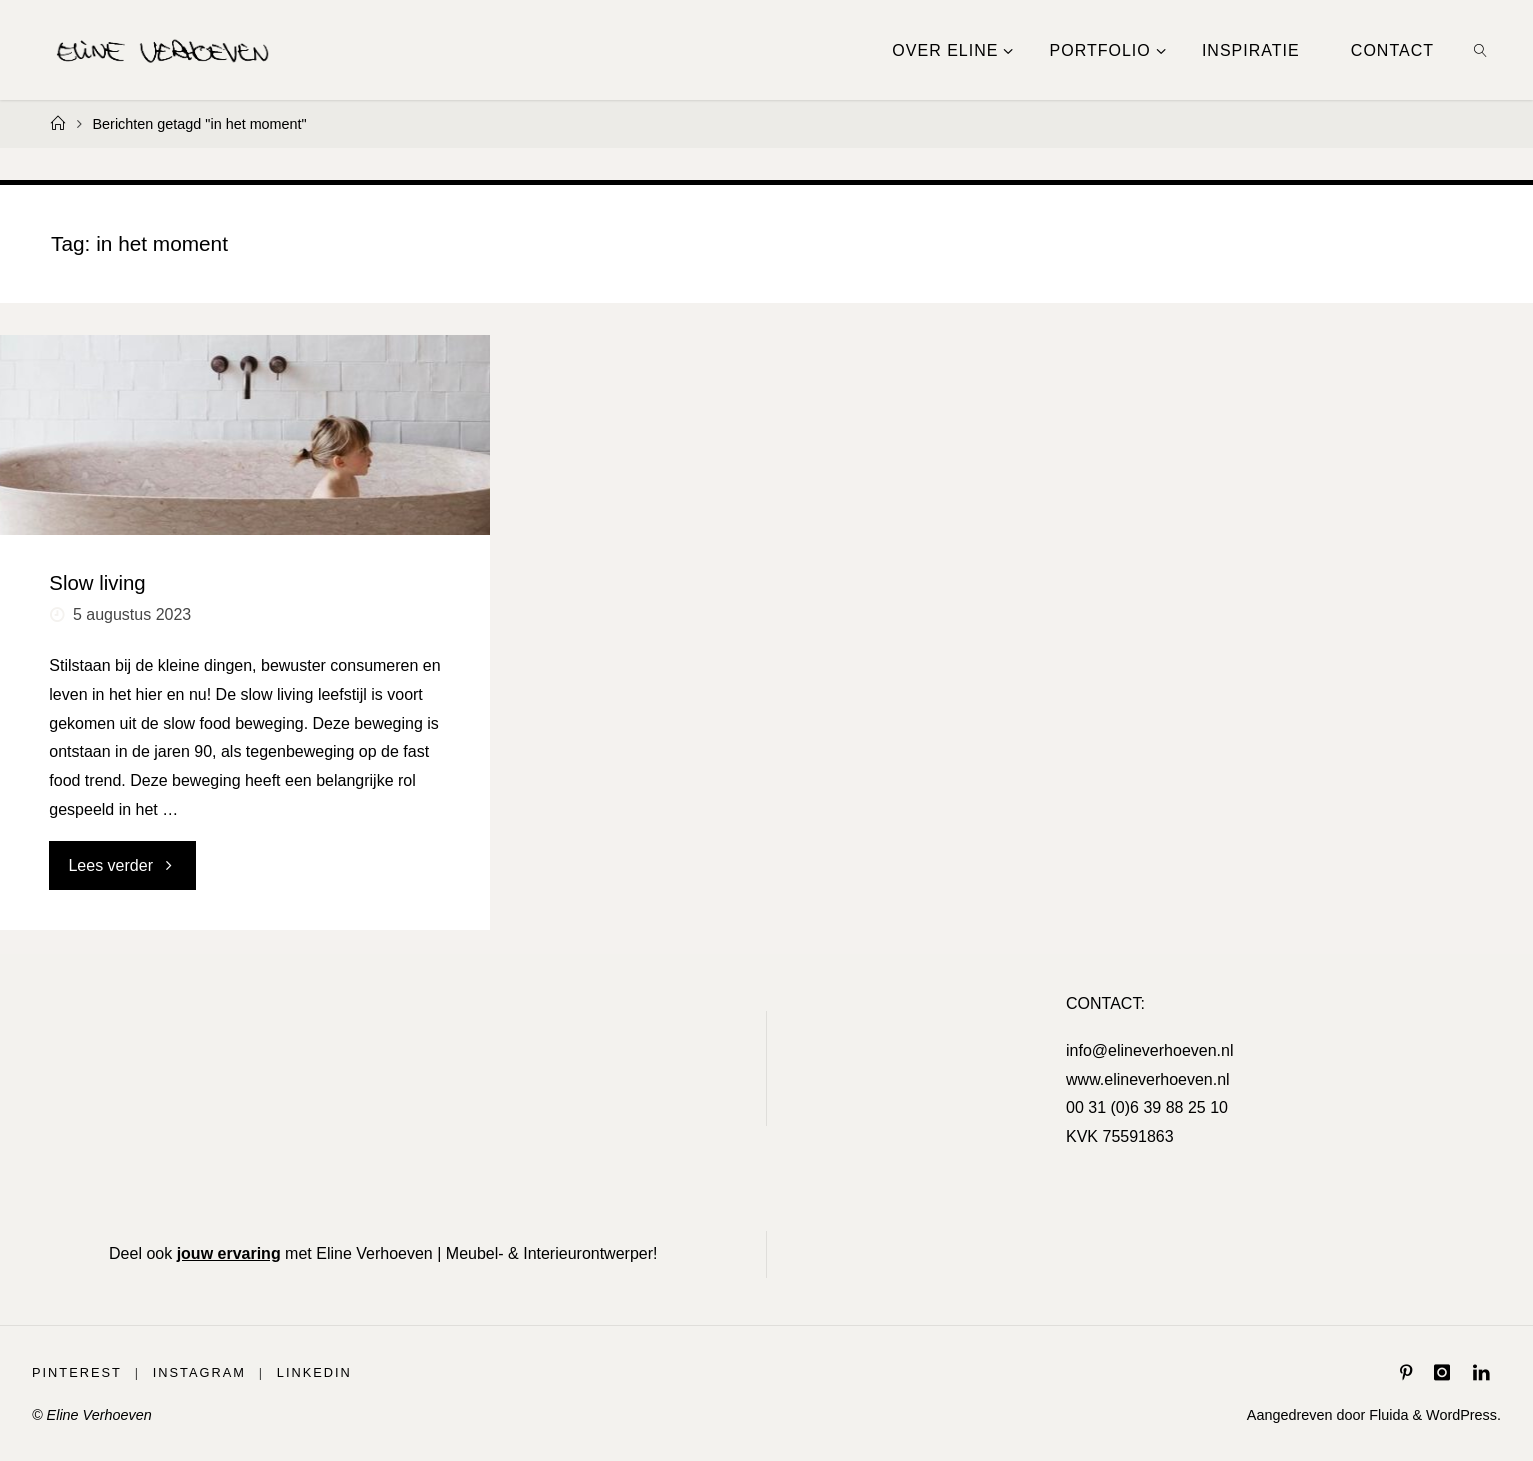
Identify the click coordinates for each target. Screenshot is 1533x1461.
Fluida (1386, 1415)
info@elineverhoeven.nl (1149, 1050)
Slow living (97, 583)
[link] (1481, 50)
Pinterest (77, 1372)
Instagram (199, 1372)
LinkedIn (314, 1372)
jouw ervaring (229, 1253)
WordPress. (1463, 1415)
